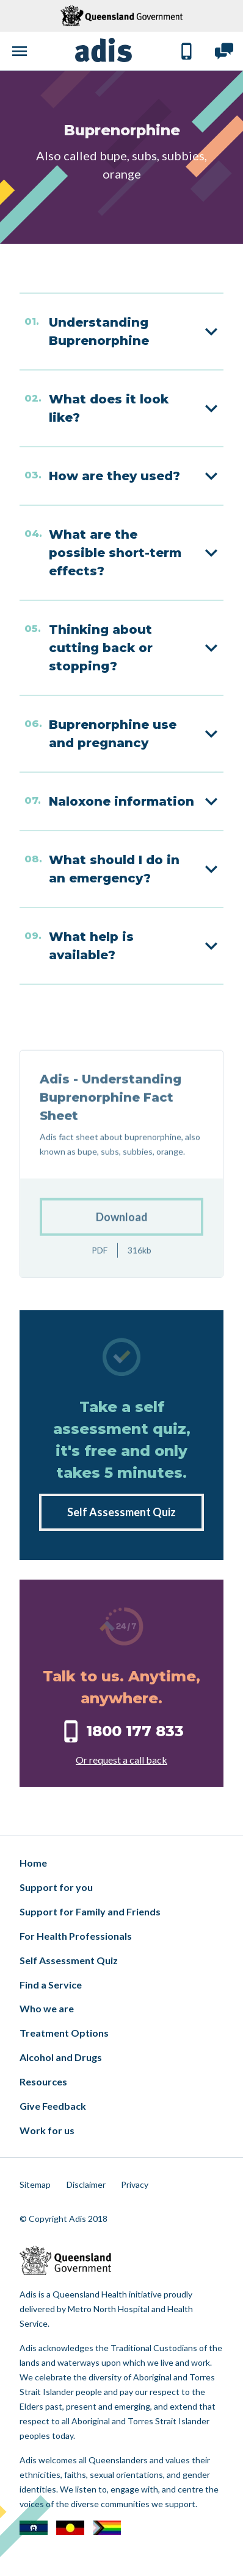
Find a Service (51, 1984)
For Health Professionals (76, 1936)
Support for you (56, 1887)
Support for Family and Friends (90, 1911)
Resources (43, 2081)
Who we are (47, 2008)
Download (122, 1248)
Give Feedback (53, 2106)
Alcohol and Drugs (61, 2057)
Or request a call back (121, 1759)
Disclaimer (86, 2184)
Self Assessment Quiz (121, 1512)
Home (33, 1862)
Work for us (47, 2130)
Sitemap (35, 2184)
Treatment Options (64, 2032)
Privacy (134, 2184)
